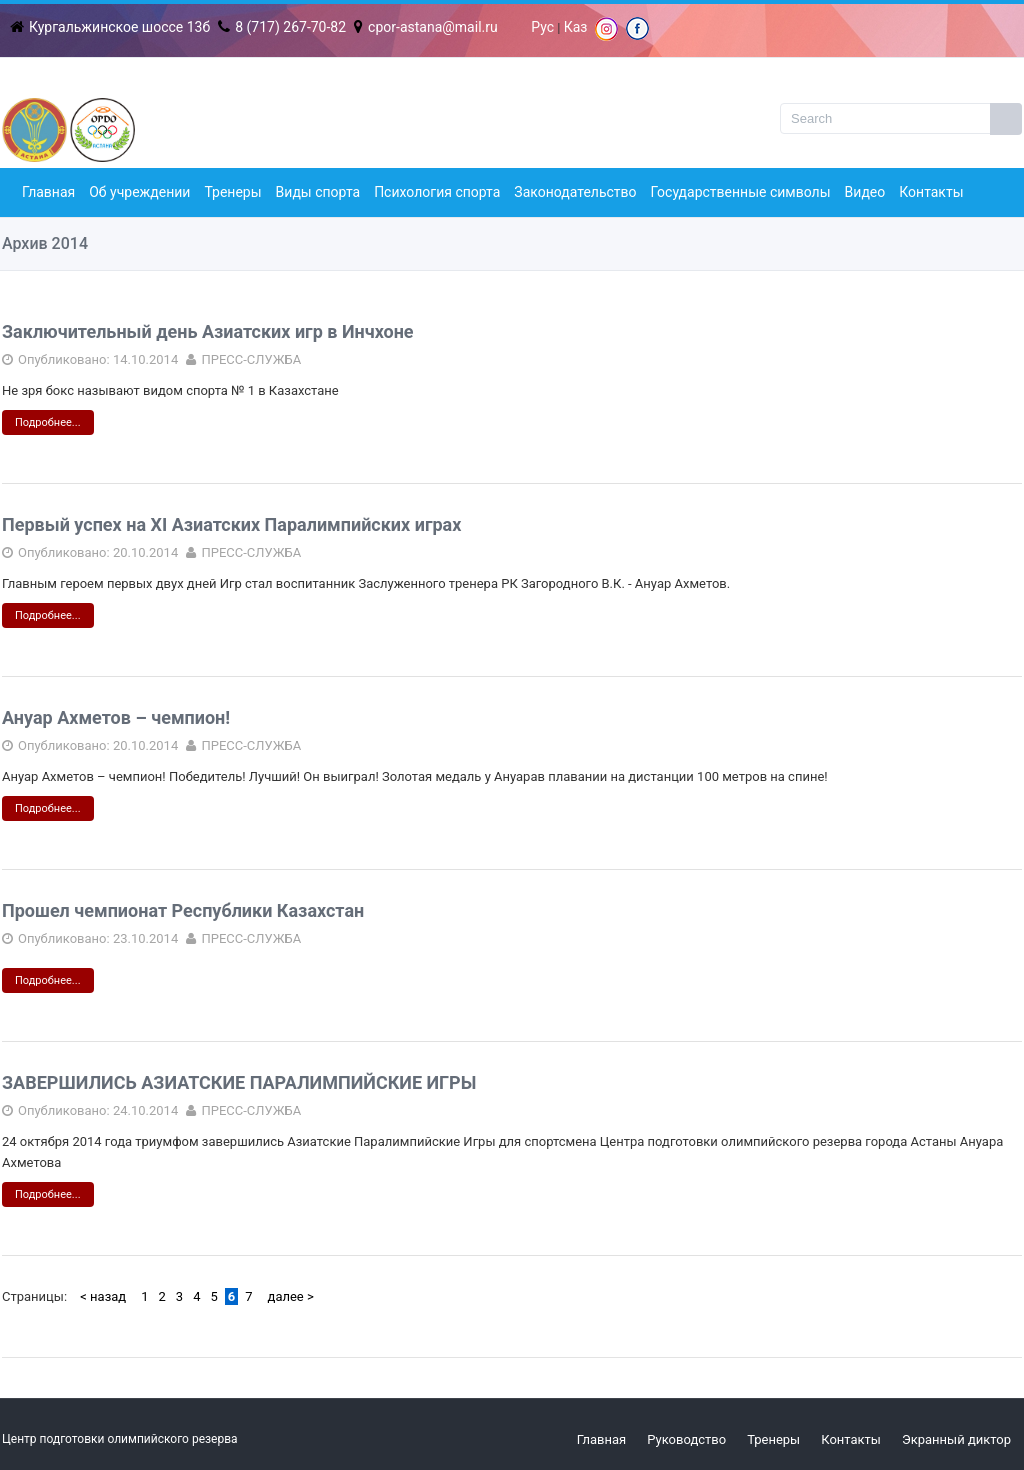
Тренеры (232, 192)
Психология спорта (437, 192)
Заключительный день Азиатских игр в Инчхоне (208, 331)
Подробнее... (48, 422)
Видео (865, 192)
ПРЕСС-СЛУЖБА (251, 359)
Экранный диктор (956, 1439)
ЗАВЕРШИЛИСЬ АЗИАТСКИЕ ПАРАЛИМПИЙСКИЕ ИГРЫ (239, 1082)
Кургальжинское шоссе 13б (110, 27)
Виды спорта (318, 192)
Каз (576, 27)
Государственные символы (741, 192)
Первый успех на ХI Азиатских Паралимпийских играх (231, 524)
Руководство (686, 1439)
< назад (103, 1296)
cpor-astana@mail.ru (426, 27)
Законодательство (575, 192)
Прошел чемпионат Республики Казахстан (183, 910)
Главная (48, 192)
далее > (291, 1296)
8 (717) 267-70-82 (282, 27)
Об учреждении (139, 192)
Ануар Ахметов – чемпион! (116, 717)
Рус (542, 27)
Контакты (931, 192)
